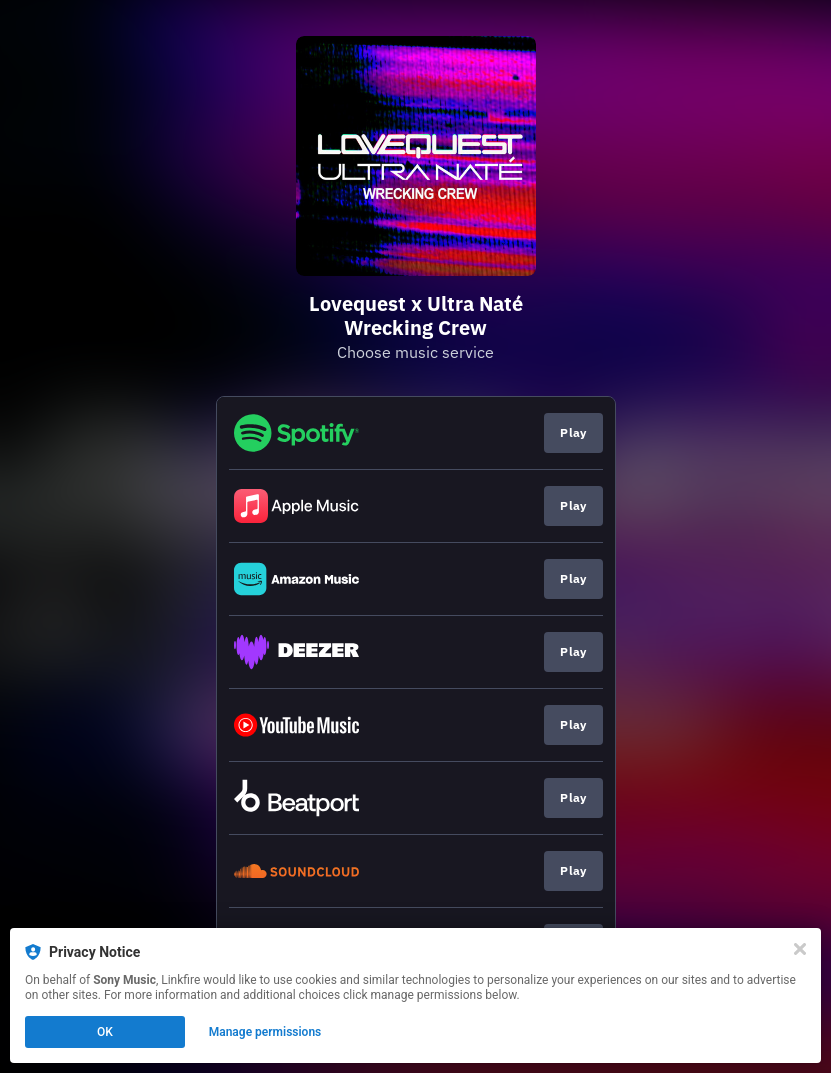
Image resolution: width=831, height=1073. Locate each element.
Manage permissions (265, 1032)
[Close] (800, 949)
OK (105, 1032)
